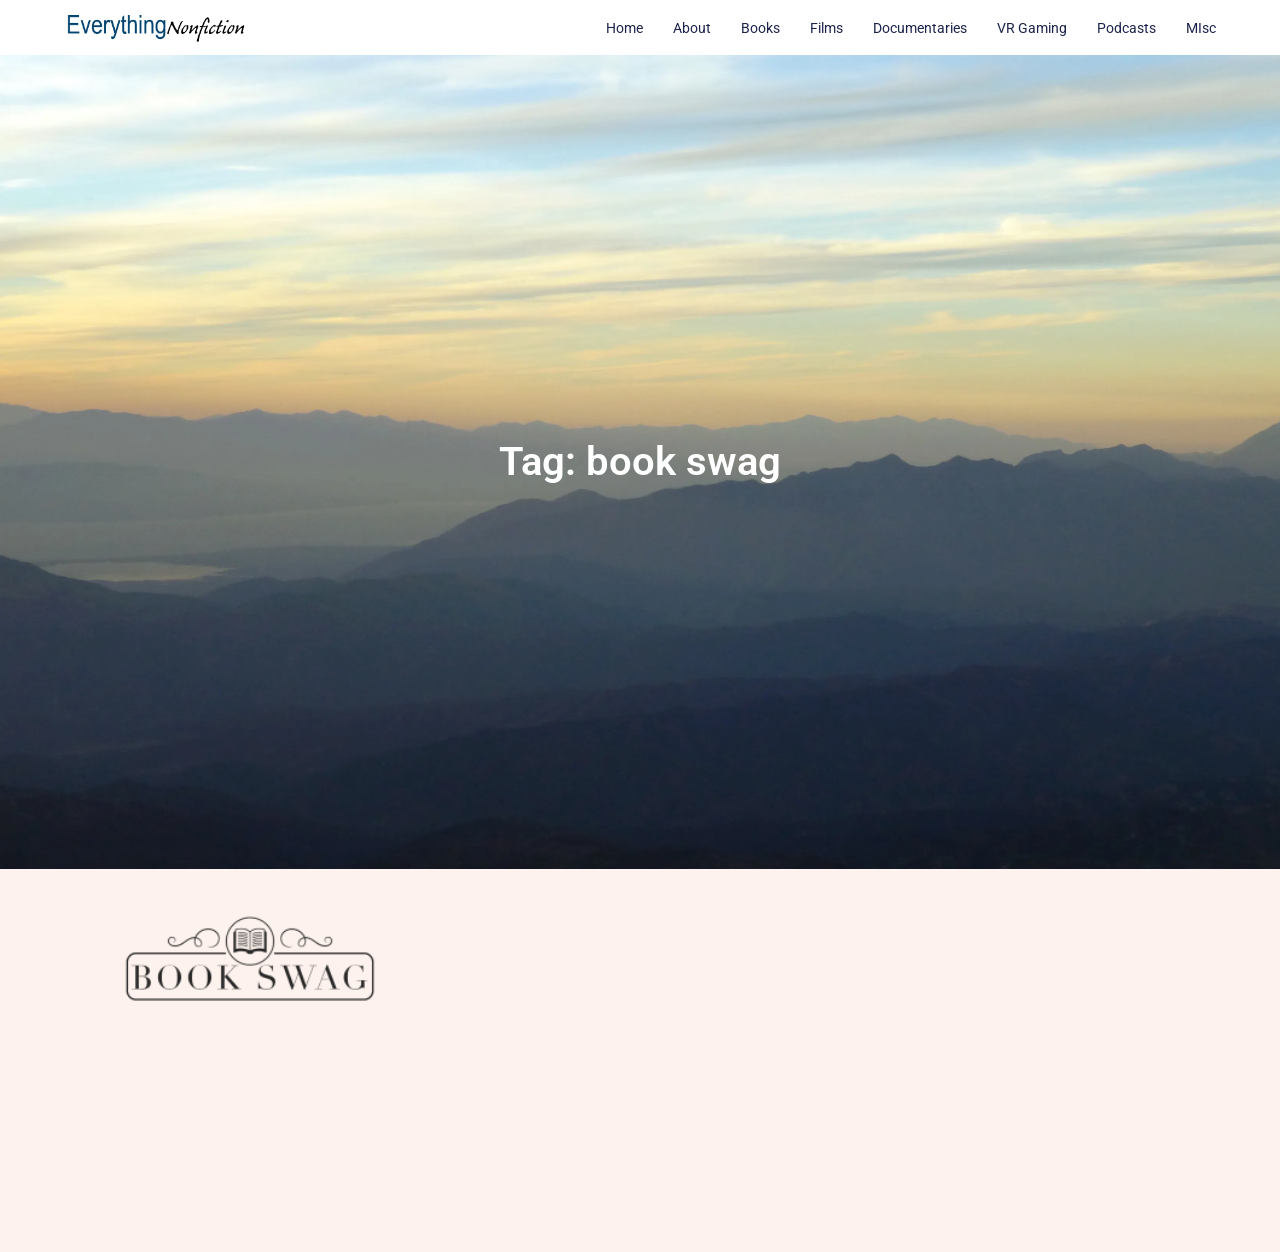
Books (760, 28)
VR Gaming (1032, 28)
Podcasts (1126, 28)
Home (624, 28)
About (692, 28)
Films (826, 28)
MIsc (1201, 28)
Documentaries (920, 28)
